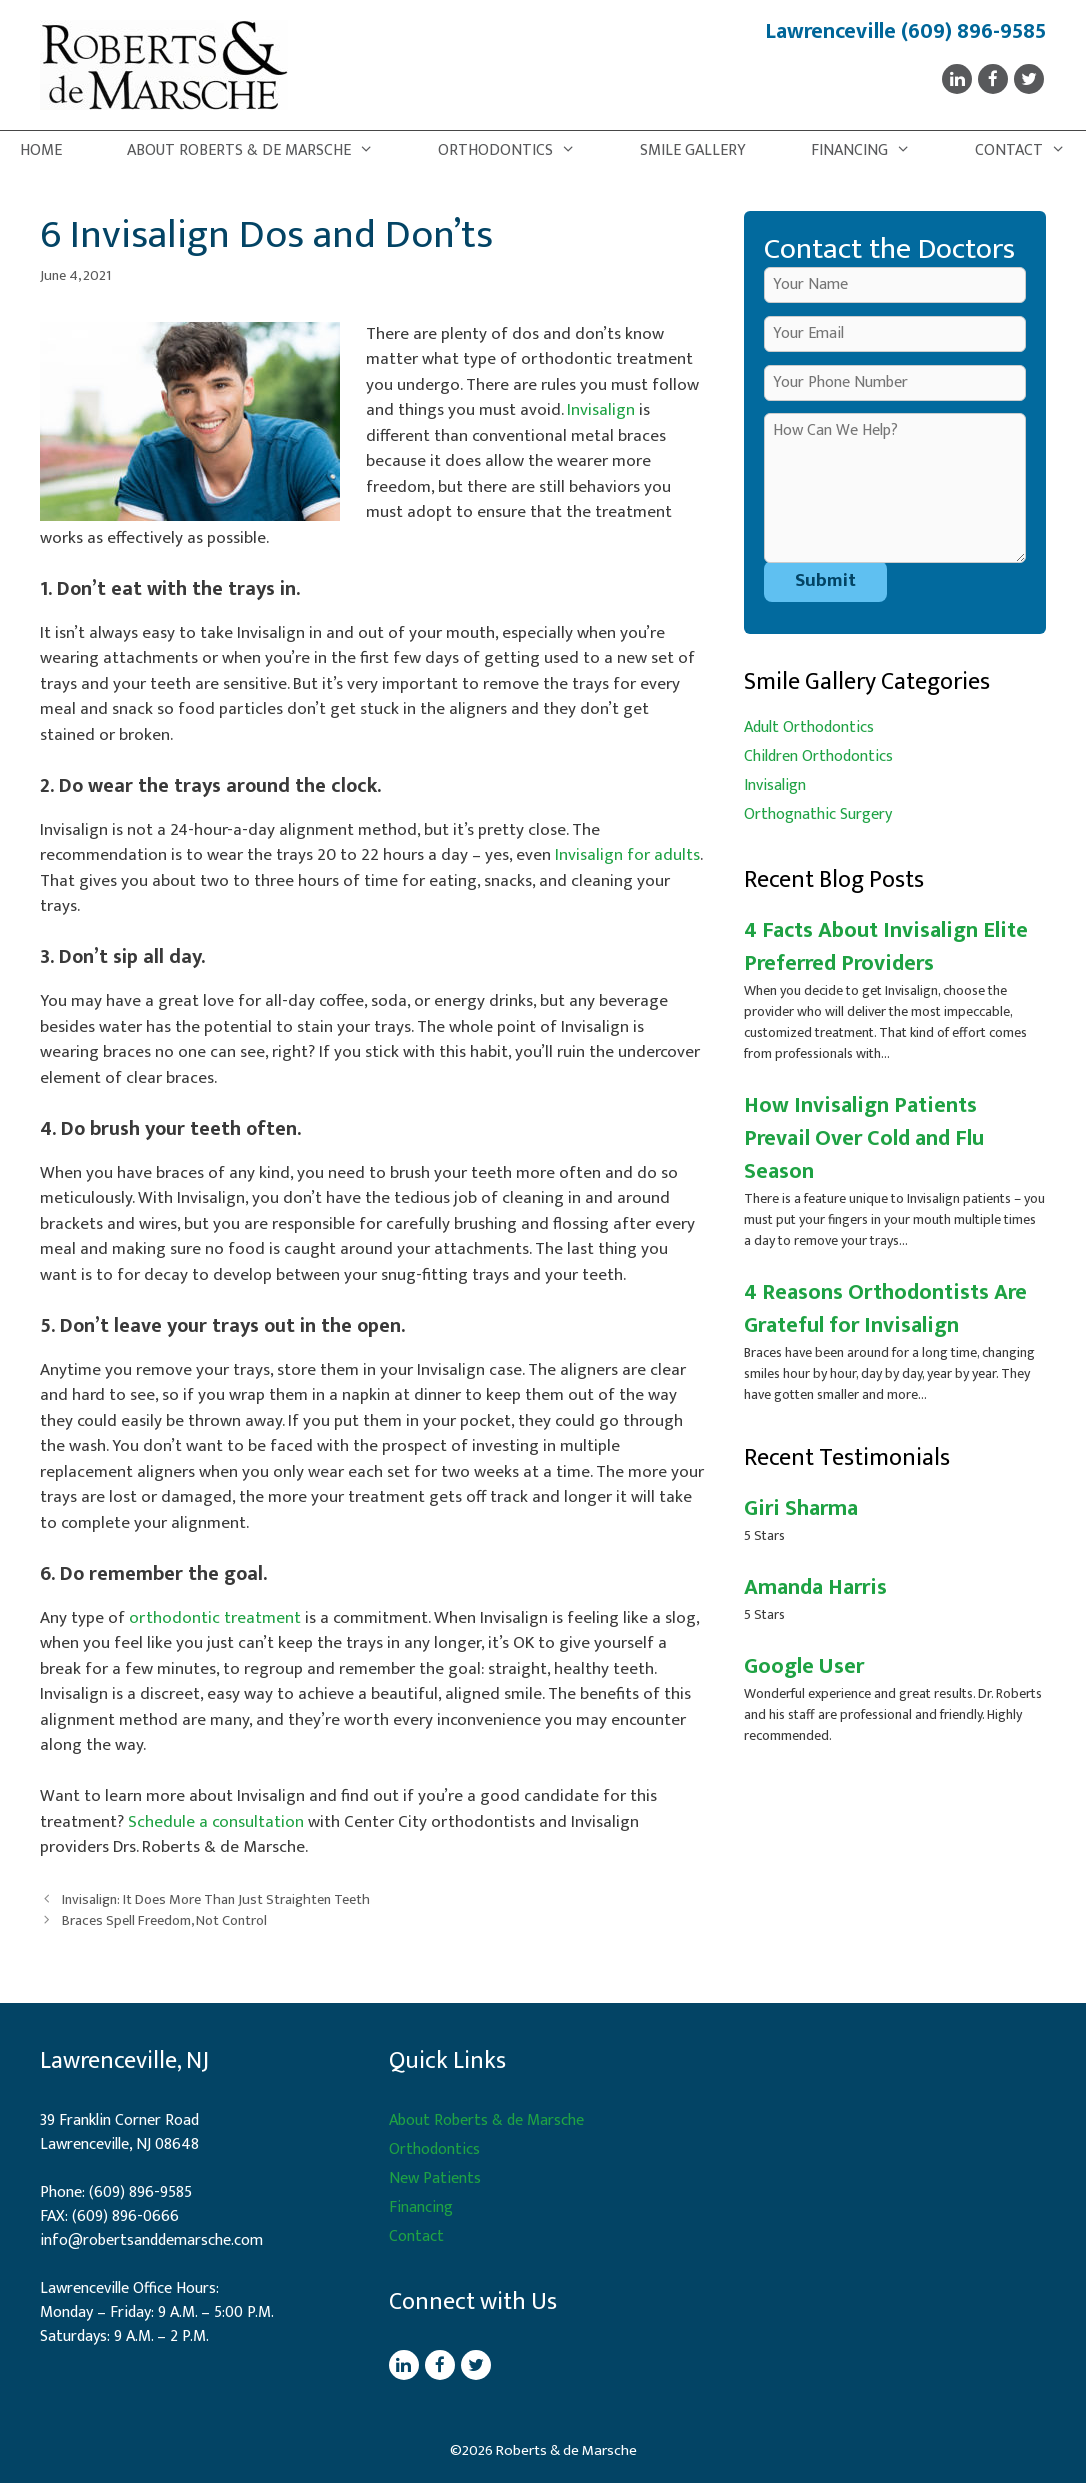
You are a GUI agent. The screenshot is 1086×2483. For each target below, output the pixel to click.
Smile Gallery (693, 150)
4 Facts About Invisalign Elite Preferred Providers (886, 947)
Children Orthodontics (818, 756)
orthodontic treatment (215, 1618)
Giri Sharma (801, 1508)
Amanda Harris (815, 1587)
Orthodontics (517, 151)
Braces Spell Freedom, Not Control (164, 1921)
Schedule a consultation (216, 1822)
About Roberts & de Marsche (260, 151)
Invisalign (601, 410)
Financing (871, 151)
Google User (804, 1666)
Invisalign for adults (627, 855)
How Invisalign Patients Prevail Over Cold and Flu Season (864, 1138)
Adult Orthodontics (809, 727)
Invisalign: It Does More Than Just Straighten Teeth (216, 1900)
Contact (1030, 151)
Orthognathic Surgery (818, 814)
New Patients (435, 2178)
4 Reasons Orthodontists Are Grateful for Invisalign (885, 1309)
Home (41, 150)
